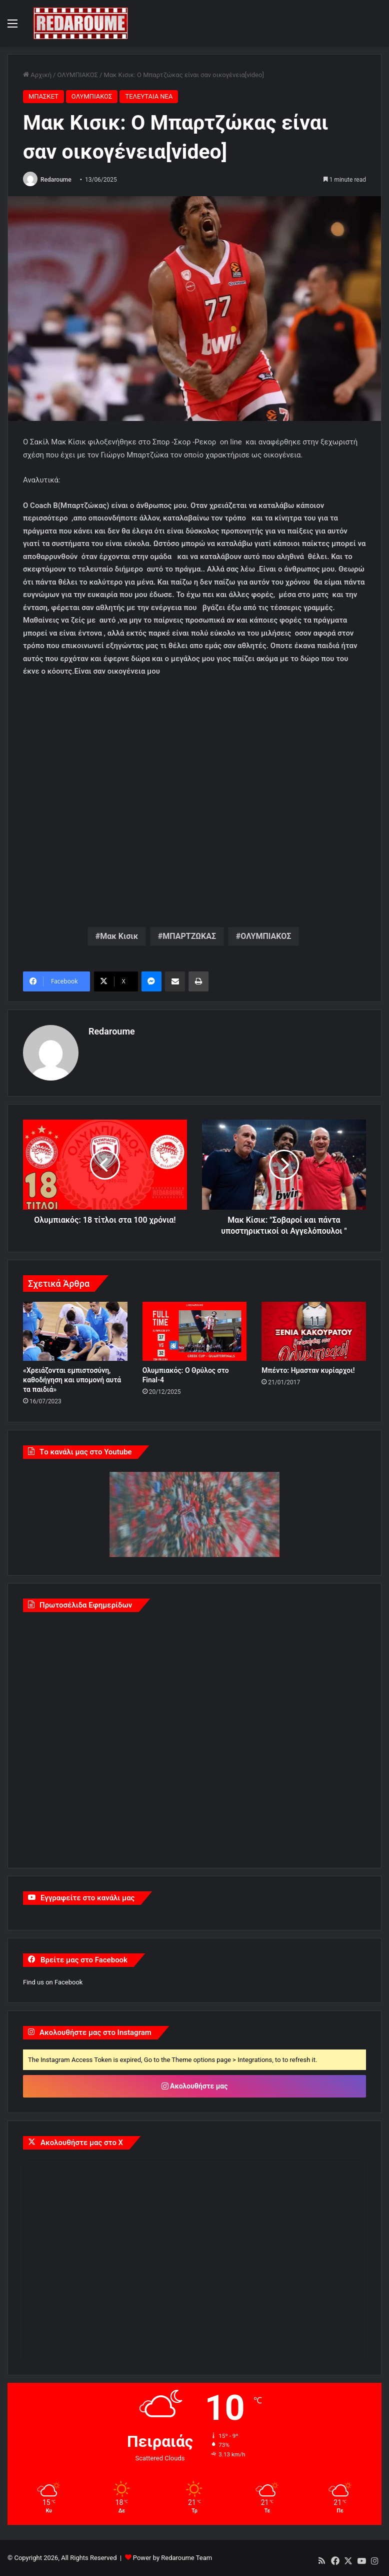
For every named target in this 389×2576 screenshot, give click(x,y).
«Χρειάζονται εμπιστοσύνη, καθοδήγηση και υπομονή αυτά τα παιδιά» (72, 1379)
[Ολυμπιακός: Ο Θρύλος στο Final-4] (194, 1330)
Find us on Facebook (52, 1981)
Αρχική (37, 75)
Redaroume (56, 179)
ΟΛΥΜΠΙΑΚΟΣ (77, 75)
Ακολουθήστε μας (195, 2086)
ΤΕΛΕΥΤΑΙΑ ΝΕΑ (148, 96)
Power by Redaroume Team (172, 2557)
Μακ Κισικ (119, 936)
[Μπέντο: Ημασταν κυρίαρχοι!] (314, 1330)
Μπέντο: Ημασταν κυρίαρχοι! (308, 1370)
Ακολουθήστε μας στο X (81, 2142)
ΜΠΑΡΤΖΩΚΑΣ (189, 936)
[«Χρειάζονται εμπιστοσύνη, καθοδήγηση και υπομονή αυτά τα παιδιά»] (75, 1330)
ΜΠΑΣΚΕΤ (43, 96)
